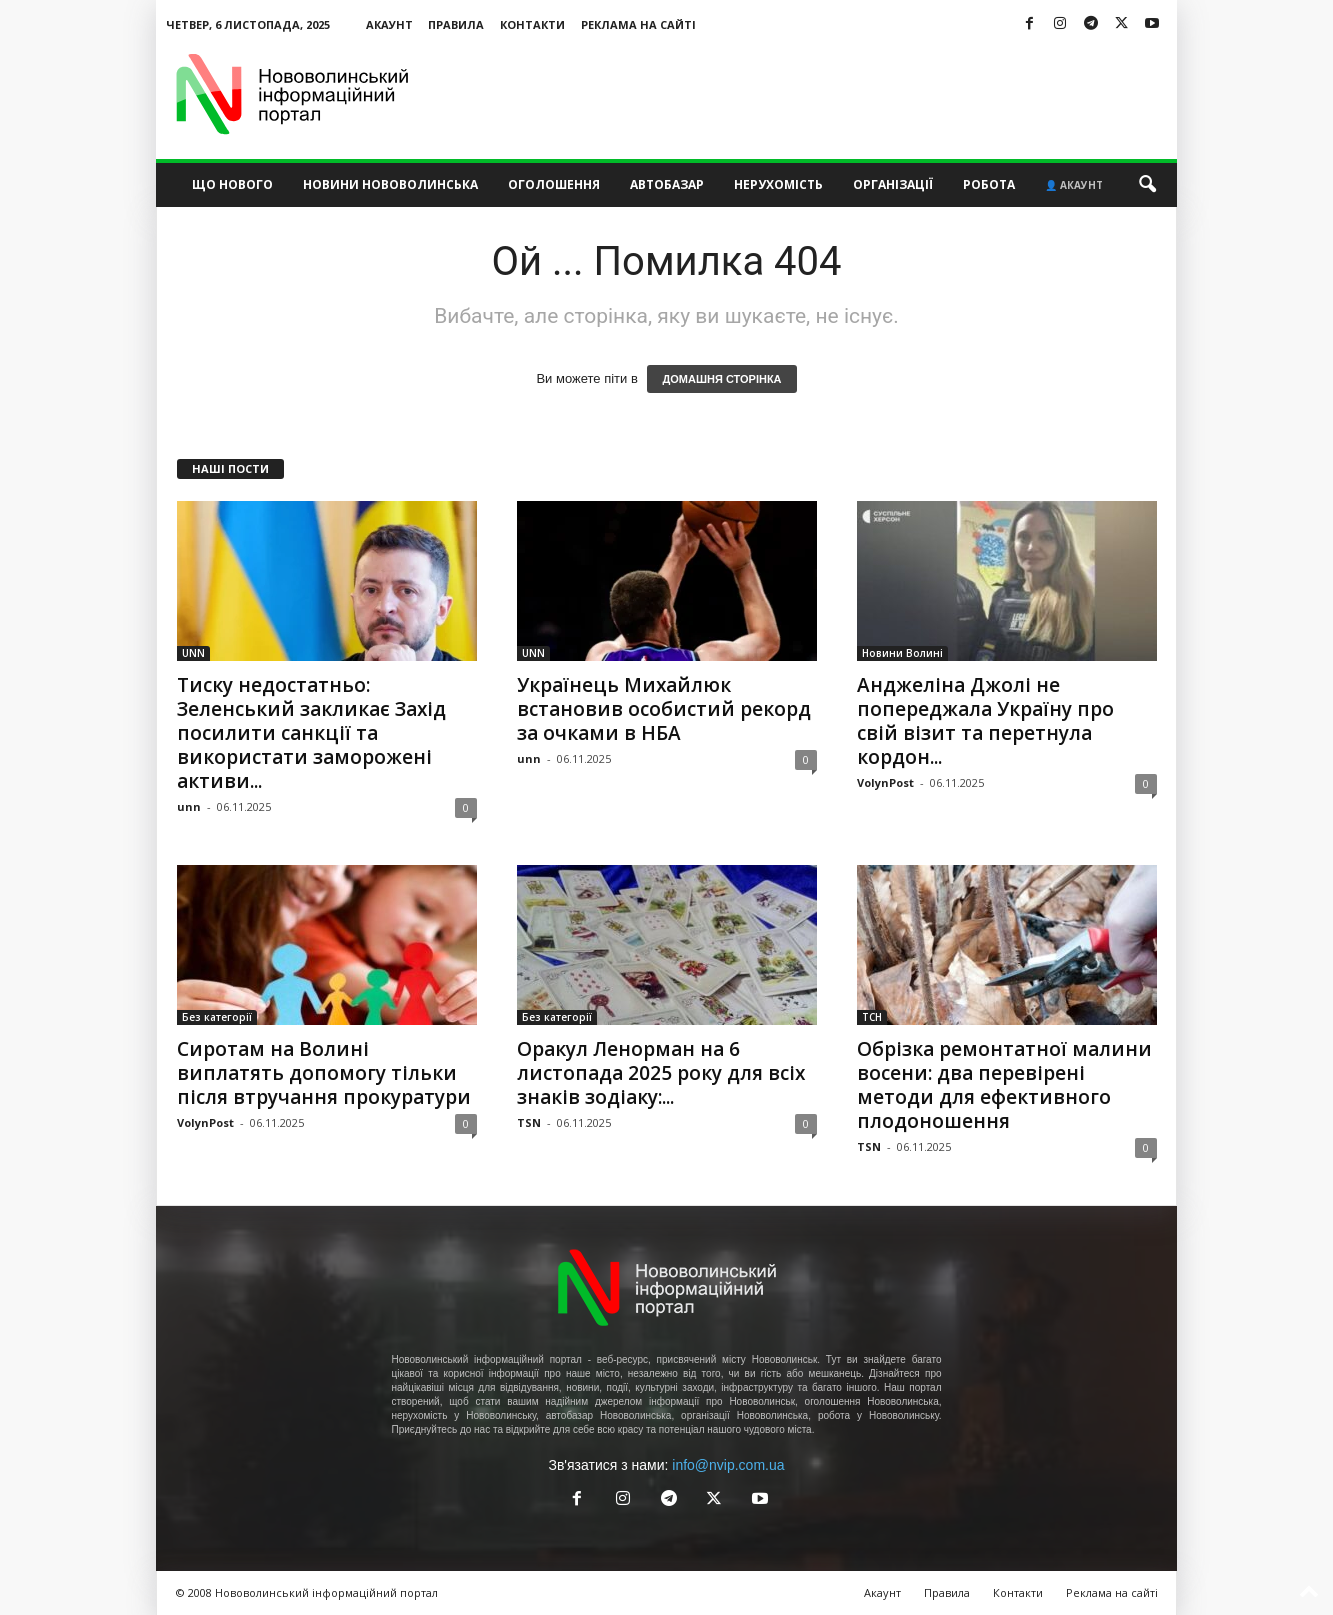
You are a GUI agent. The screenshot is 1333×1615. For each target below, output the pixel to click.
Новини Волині (902, 653)
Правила (456, 24)
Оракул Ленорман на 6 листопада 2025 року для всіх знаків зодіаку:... (661, 1073)
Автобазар (667, 184)
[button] (1147, 185)
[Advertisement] (813, 94)
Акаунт (389, 24)
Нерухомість (778, 184)
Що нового (232, 184)
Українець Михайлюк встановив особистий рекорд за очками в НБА (664, 709)
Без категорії (217, 1017)
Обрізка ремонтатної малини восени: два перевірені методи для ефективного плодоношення (1004, 1085)
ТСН (872, 1017)
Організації (893, 184)
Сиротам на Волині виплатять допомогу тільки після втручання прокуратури (324, 1073)
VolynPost (885, 782)
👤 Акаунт (1074, 185)
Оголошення (554, 184)
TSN (529, 1122)
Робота (989, 184)
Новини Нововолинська (390, 184)
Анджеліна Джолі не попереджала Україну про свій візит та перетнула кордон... (985, 721)
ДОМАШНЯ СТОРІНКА (721, 379)
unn (189, 806)
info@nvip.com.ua (728, 1465)
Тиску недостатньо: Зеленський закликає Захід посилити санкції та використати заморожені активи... (311, 733)
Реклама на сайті (638, 24)
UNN (193, 653)
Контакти (532, 24)
